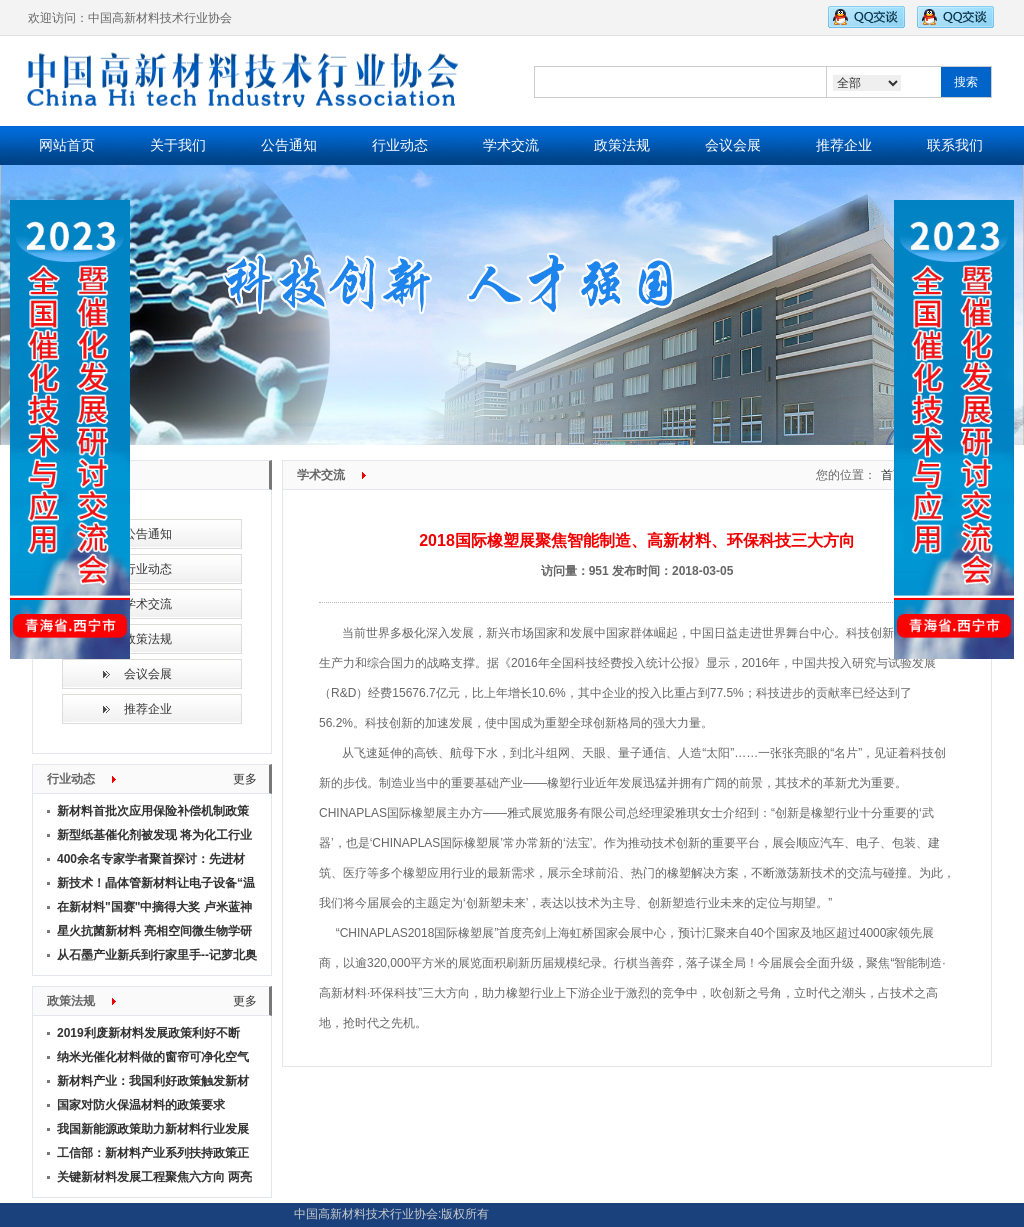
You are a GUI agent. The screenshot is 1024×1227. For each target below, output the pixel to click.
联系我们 (955, 145)
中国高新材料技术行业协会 (366, 1214)
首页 (893, 475)
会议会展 (733, 145)
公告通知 (289, 145)
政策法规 (622, 145)
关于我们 (178, 145)
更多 (245, 779)
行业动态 (400, 145)
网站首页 (67, 145)
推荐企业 (844, 145)
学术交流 (511, 145)
